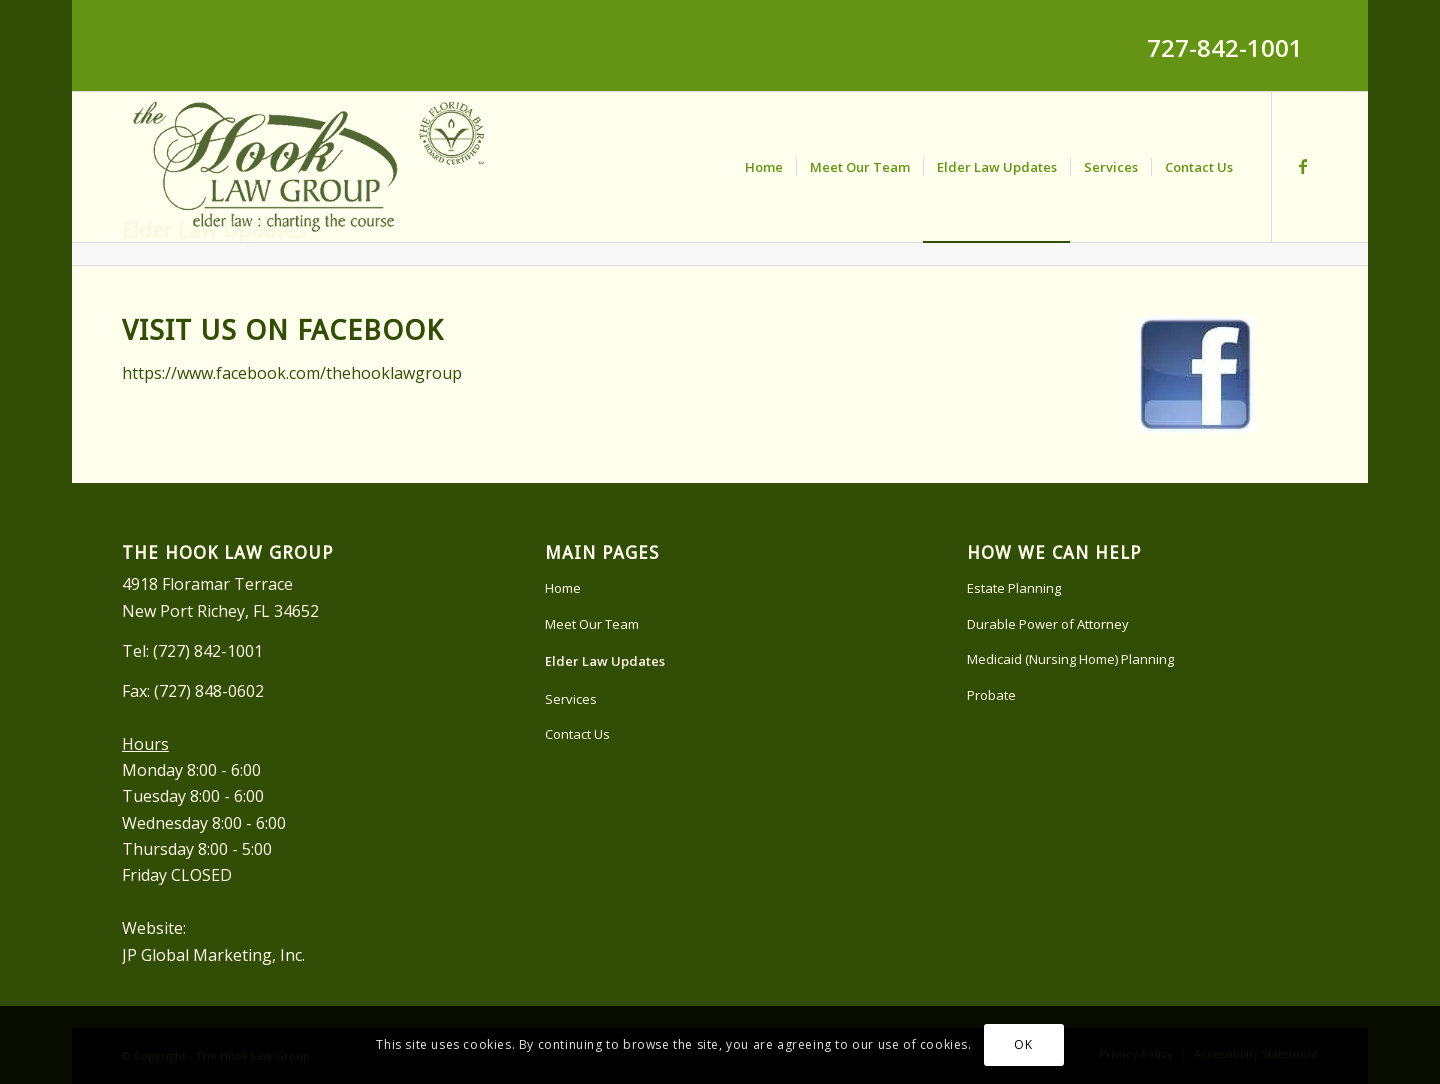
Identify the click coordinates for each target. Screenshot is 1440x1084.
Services (571, 699)
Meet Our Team (592, 624)
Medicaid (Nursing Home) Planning (1070, 659)
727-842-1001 (1225, 47)
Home (563, 588)
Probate (991, 695)
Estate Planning (1014, 588)
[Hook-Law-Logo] (307, 167)
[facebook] (1195, 374)
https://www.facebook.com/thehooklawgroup (292, 373)
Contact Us (577, 734)
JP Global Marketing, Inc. (213, 955)
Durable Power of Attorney (1048, 624)
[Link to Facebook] (1303, 166)
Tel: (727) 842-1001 (192, 651)
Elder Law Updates (605, 661)
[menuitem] (764, 167)
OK (1023, 1044)
